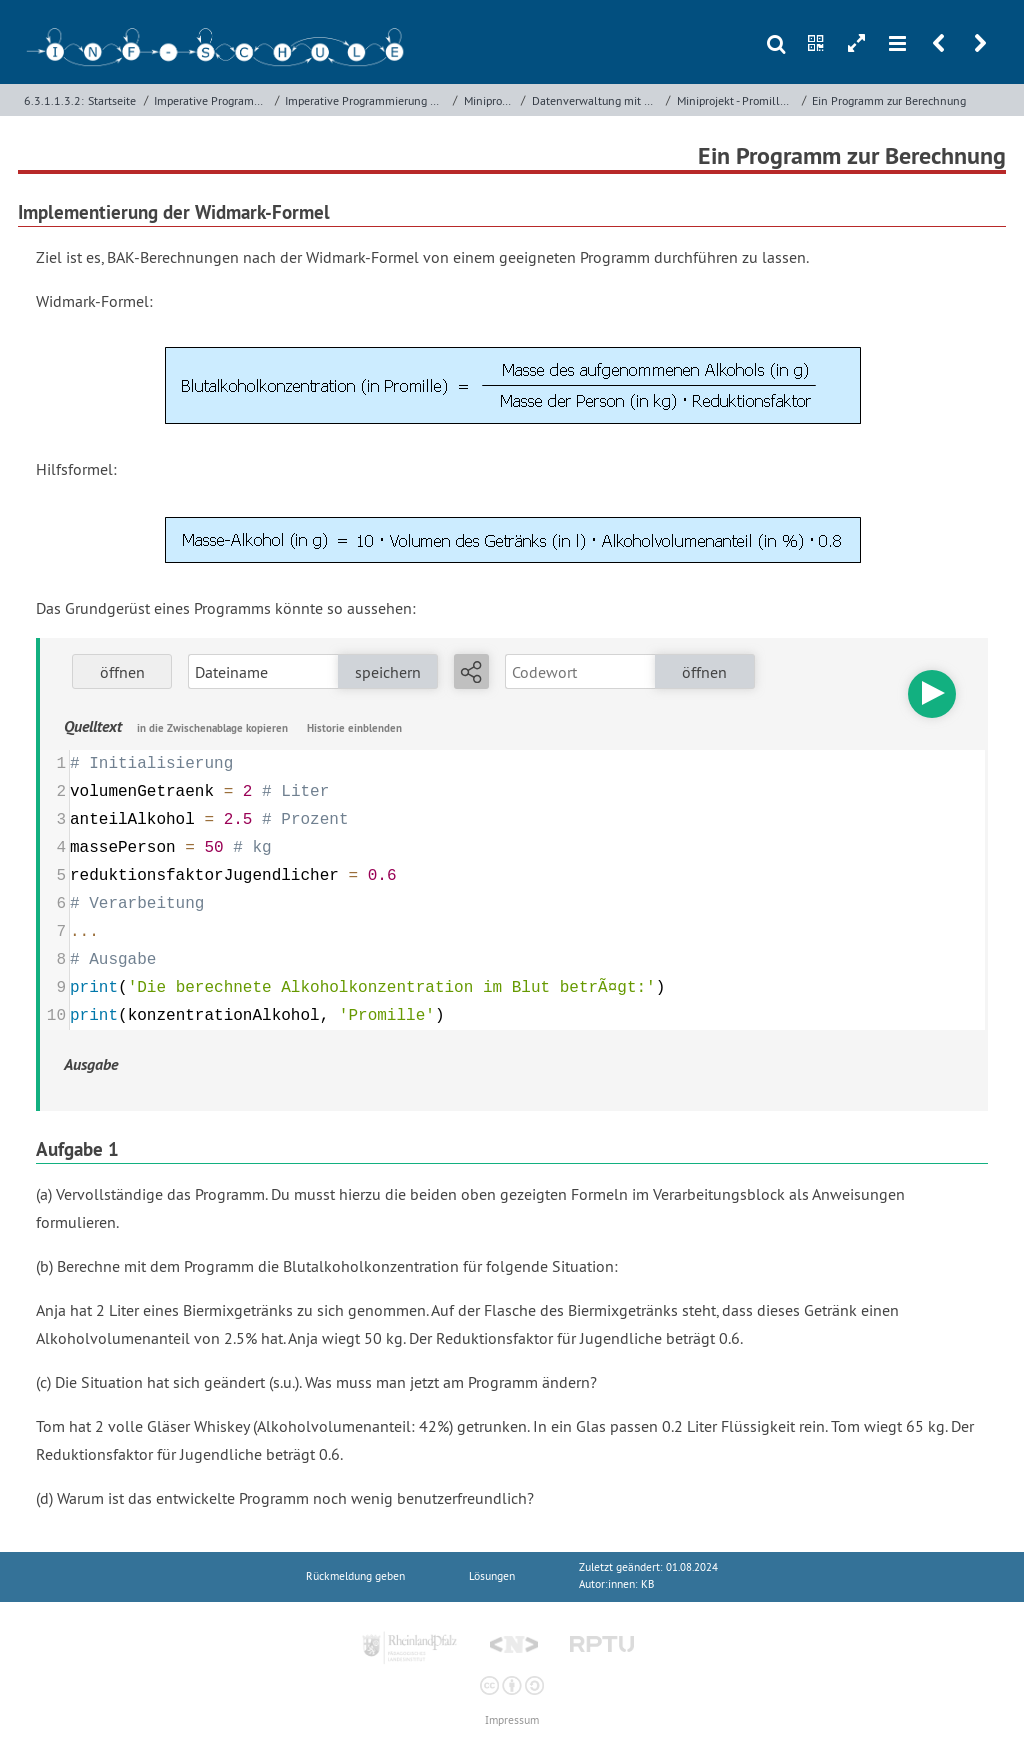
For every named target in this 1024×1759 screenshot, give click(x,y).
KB (647, 1584)
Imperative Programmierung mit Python (367, 100)
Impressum (512, 1720)
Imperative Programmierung (212, 100)
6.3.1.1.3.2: (54, 100)
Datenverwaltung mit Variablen (597, 100)
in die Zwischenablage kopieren (212, 728)
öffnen (122, 672)
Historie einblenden (354, 728)
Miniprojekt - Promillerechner (737, 100)
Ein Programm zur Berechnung (889, 100)
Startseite (112, 100)
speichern (388, 672)
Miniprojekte (491, 100)
